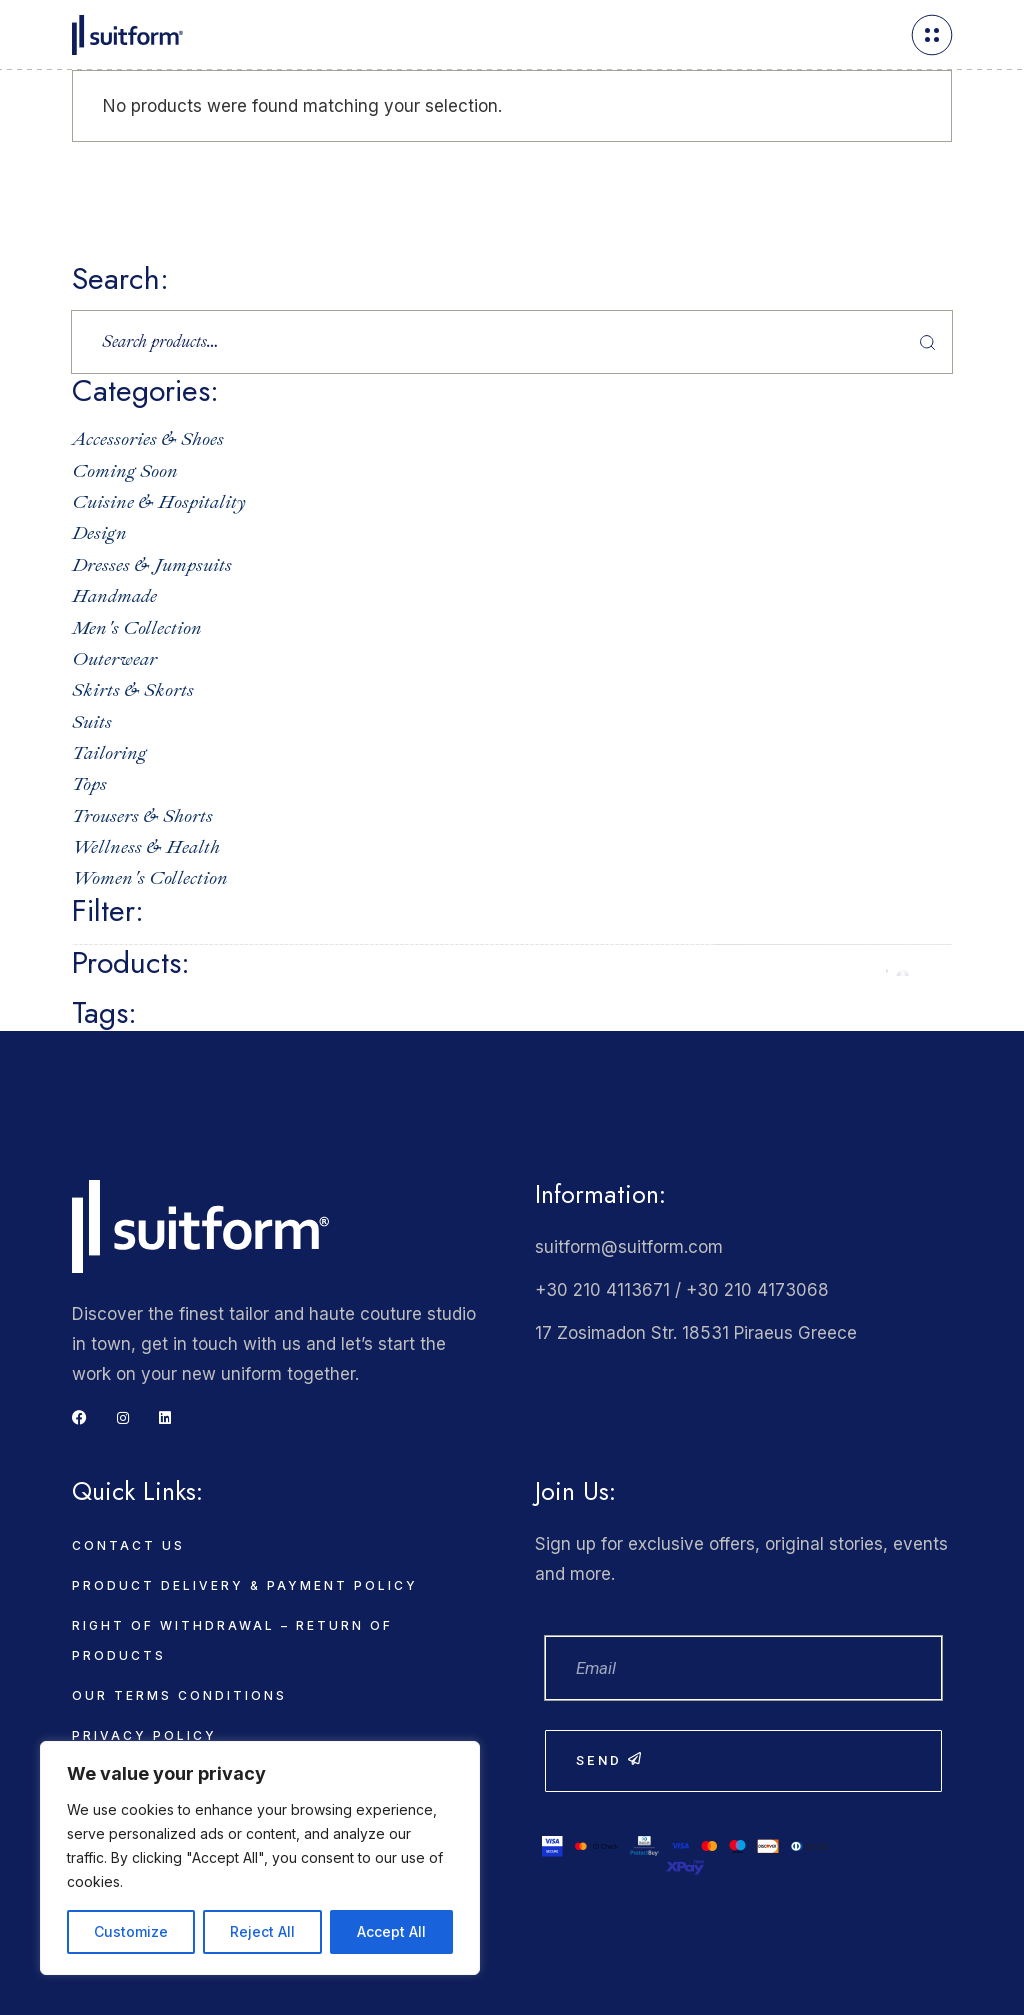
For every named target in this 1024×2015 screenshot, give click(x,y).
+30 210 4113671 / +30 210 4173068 (682, 1290)
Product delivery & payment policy (245, 1585)
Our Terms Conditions (179, 1695)
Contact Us (128, 1545)
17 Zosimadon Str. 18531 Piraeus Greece (696, 1333)
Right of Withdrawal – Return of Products (232, 1640)
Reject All (262, 1931)
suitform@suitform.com (629, 1247)
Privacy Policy (144, 1735)
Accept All (391, 1931)
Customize (131, 1931)
